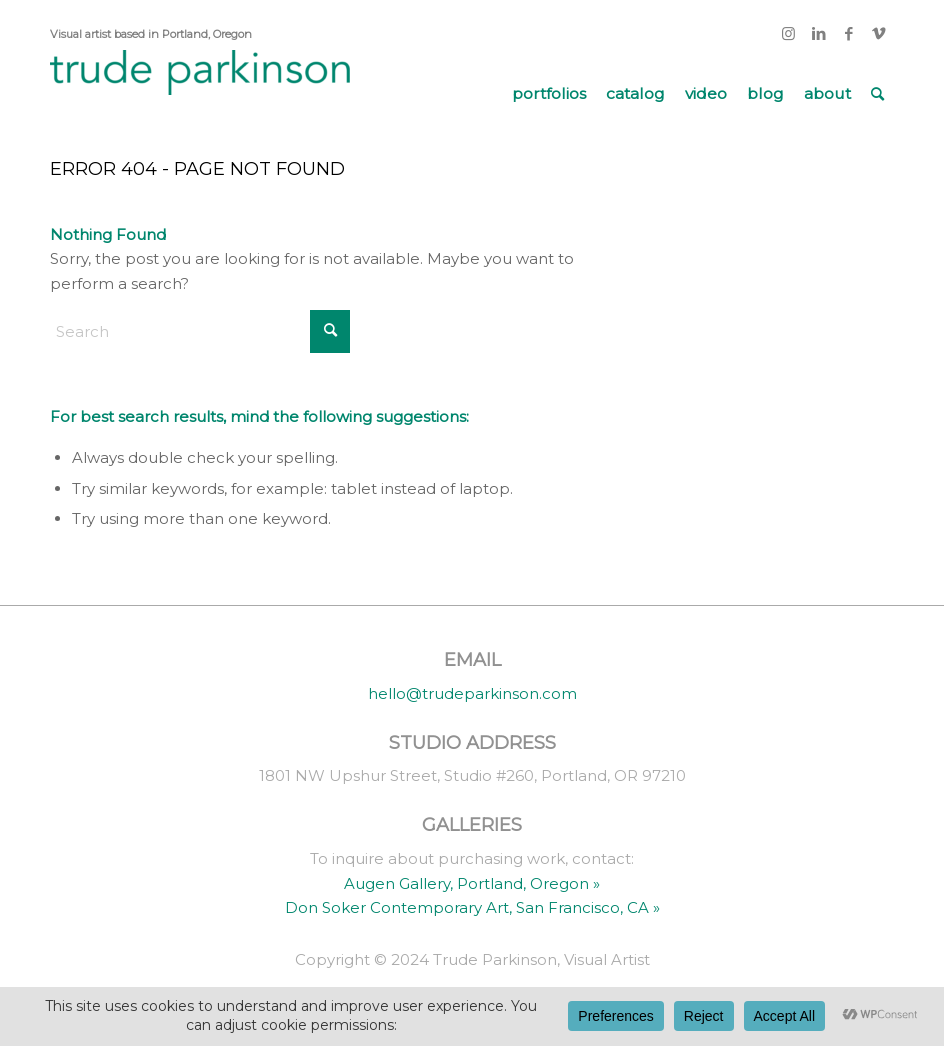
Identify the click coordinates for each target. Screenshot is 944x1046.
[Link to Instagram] (788, 34)
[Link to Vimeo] (879, 34)
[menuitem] (549, 94)
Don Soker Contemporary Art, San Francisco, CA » (472, 907)
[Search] (877, 94)
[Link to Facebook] (848, 34)
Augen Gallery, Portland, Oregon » (472, 883)
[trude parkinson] (200, 94)
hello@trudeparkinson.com (472, 693)
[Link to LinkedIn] (818, 34)
